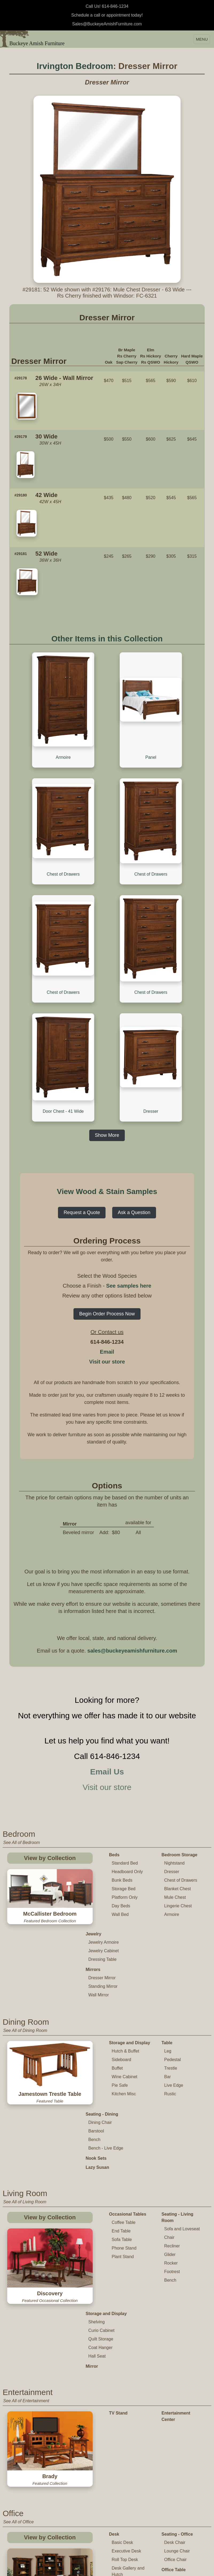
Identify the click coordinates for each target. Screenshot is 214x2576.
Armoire (171, 1831)
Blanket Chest (177, 1806)
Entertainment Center (176, 2290)
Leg (168, 1959)
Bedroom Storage (179, 1772)
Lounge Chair (177, 2371)
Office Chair (175, 2379)
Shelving (96, 2196)
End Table (121, 2128)
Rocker (171, 2160)
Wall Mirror (98, 1902)
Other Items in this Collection (107, 638)
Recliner (172, 2143)
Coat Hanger (100, 2222)
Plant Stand (123, 2154)
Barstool (96, 2028)
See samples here (128, 1203)
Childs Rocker (125, 2552)
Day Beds (121, 1823)
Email (107, 1269)
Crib (166, 2527)
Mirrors (93, 1877)
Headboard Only (127, 1788)
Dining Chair (100, 2020)
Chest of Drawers (180, 1797)
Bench (94, 2037)
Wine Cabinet (124, 1984)
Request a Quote (82, 1129)
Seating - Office (177, 2354)
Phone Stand (124, 2145)
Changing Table (177, 2536)
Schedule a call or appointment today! (107, 15)
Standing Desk (125, 2411)
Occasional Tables (127, 2111)
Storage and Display (129, 1950)
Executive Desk (126, 2371)
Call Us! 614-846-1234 (106, 6)
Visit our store (107, 1279)
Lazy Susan (97, 2065)
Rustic (170, 2001)
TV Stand (118, 2287)
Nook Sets (96, 2056)
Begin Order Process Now (107, 1231)
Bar (167, 1984)
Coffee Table (123, 2120)
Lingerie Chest (178, 1823)
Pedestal (172, 1967)
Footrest (172, 2169)
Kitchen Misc (124, 2001)
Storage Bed (123, 1806)
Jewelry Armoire (103, 1850)
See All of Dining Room (25, 1938)
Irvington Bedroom (75, 66)
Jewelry (94, 1841)
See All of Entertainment (26, 2275)
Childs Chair (123, 2544)
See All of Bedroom (21, 1759)
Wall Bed (120, 1831)
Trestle (170, 1976)
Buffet (117, 1976)
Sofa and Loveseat (182, 2126)
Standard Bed (125, 1780)
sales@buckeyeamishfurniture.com (132, 1568)
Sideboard (121, 1967)
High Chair (122, 2561)
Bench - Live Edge (105, 2045)
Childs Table (123, 2535)
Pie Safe (120, 1993)
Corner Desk (124, 2403)
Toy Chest (172, 2545)
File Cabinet (99, 2453)
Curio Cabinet (101, 2205)
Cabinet (95, 2479)
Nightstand (174, 1780)
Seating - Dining (102, 2011)
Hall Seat (97, 2230)
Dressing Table (102, 1867)
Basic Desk (122, 2362)
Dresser (171, 1788)
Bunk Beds (122, 1797)
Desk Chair (174, 2362)
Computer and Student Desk (125, 2423)
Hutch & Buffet (125, 1959)
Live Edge (173, 1993)
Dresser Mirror (102, 1885)
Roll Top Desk (125, 2379)
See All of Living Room (24, 2099)
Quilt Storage (100, 2213)
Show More (107, 1052)
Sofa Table (122, 2137)
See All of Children (20, 2514)
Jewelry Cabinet (103, 1858)
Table (167, 1950)
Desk (114, 2354)
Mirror (92, 2240)
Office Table (174, 2389)
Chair (169, 2135)
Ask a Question (134, 1129)
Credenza (97, 2462)
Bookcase (97, 2445)
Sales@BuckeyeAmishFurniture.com (107, 24)
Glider (170, 2152)
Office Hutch (100, 2470)
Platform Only (125, 1814)
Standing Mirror (103, 1894)
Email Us (107, 1688)
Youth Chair (123, 2569)
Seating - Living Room (177, 2114)
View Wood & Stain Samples (107, 1108)
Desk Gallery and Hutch (128, 2391)
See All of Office (18, 2341)
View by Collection (50, 1775)
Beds (114, 1772)
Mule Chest (175, 1814)
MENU (202, 39)
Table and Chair (125, 2527)
